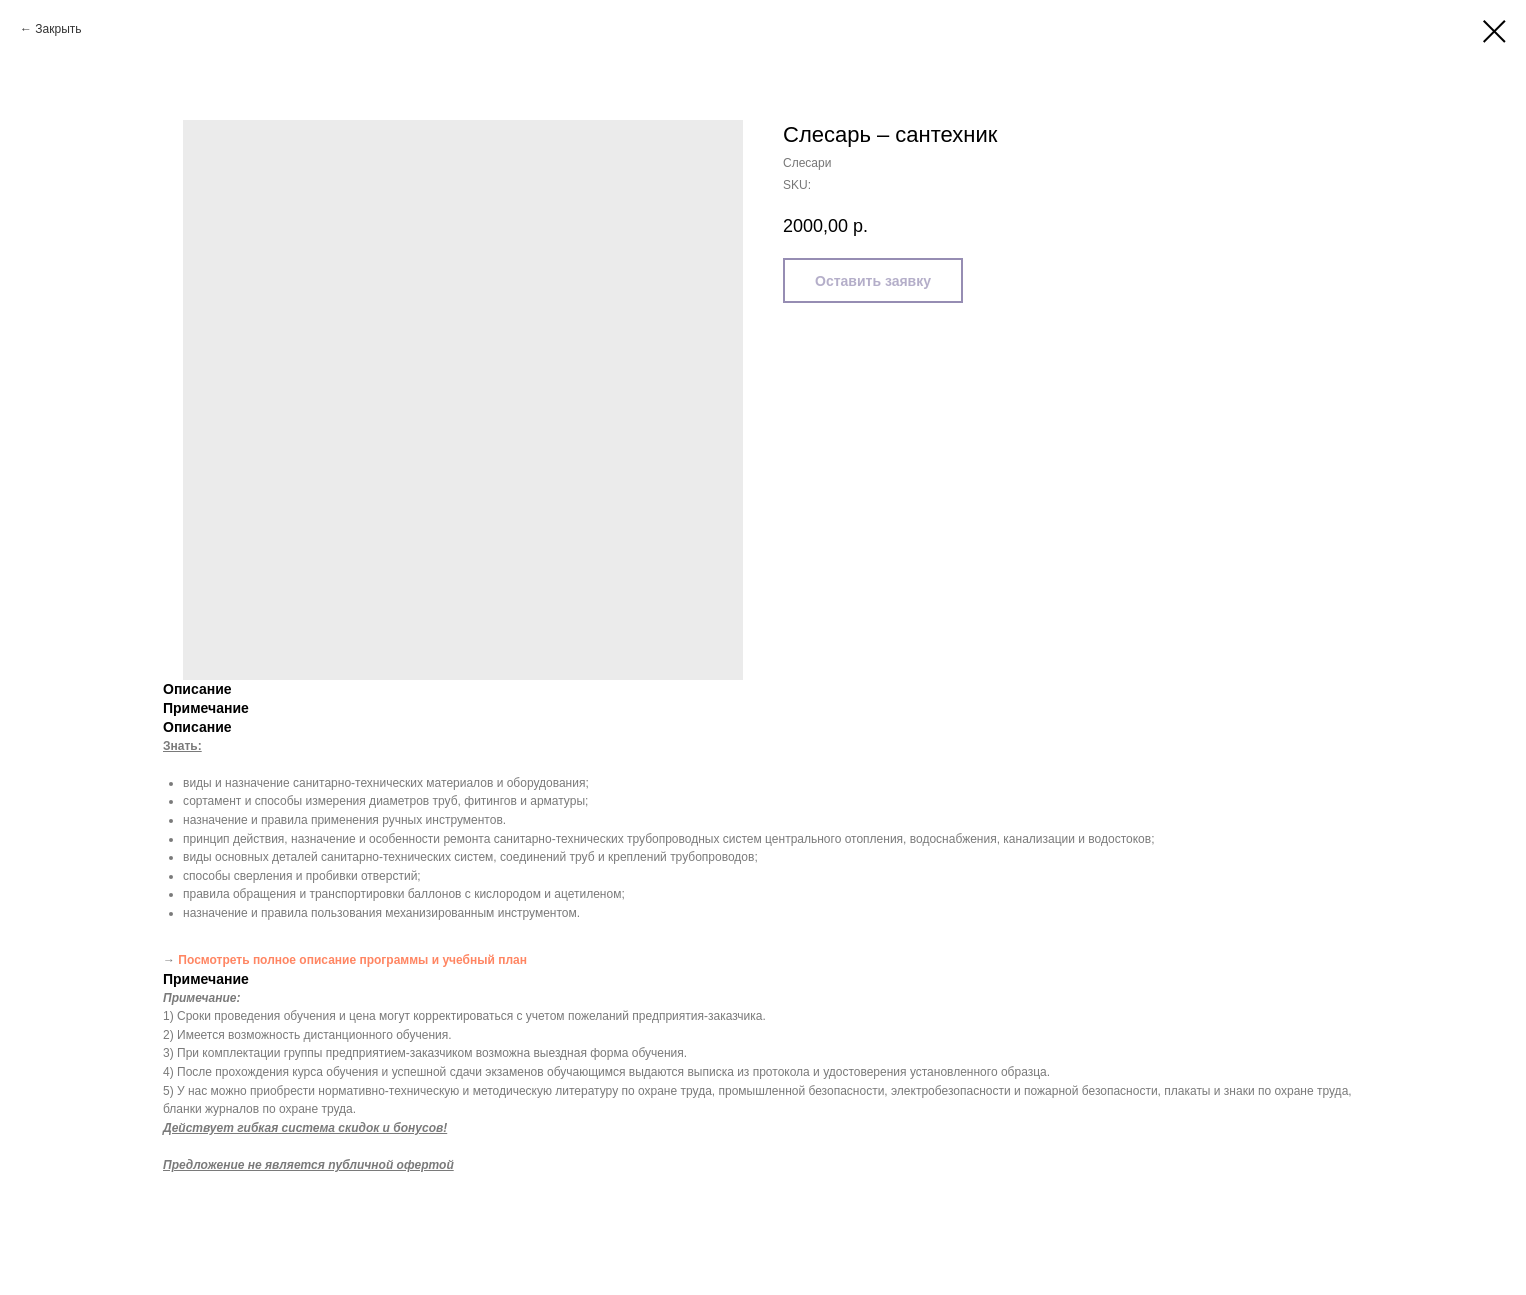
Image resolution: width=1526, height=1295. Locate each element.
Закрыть (58, 29)
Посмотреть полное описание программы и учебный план (352, 960)
